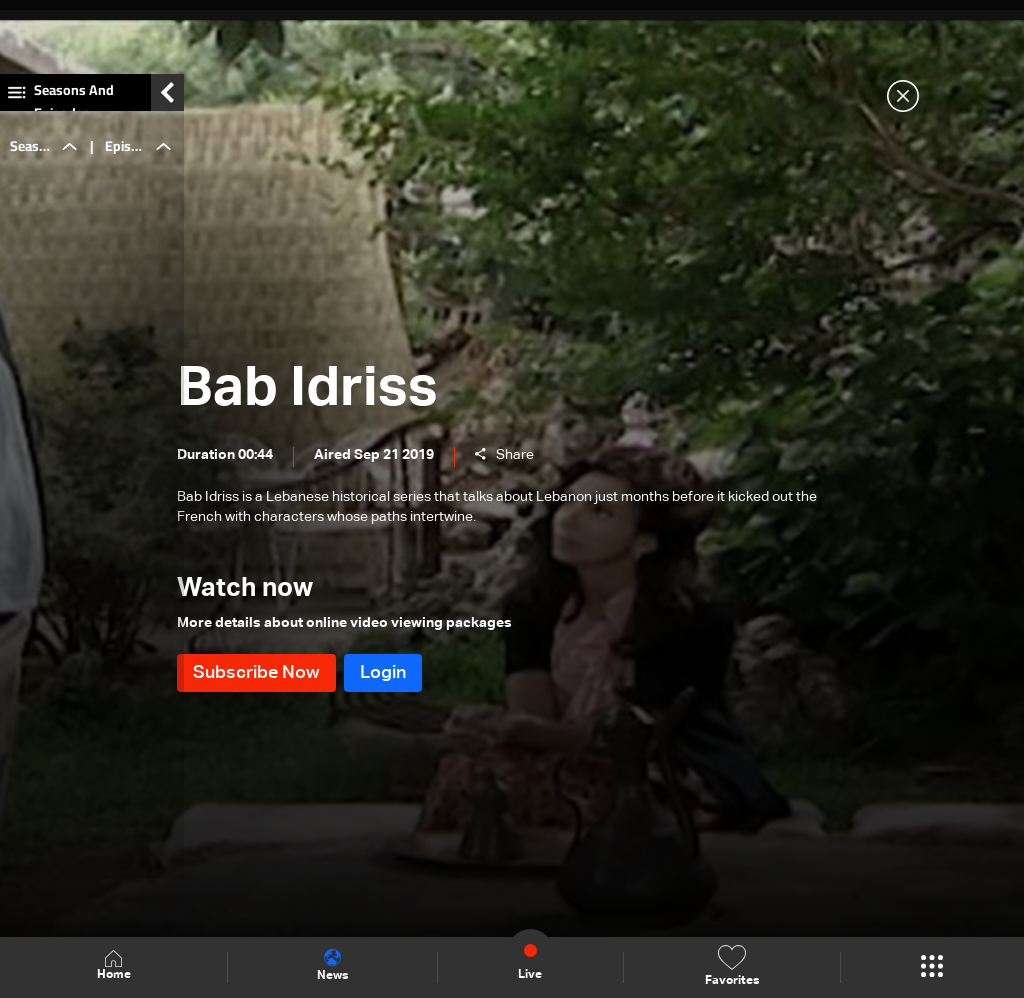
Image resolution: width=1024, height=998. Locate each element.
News (332, 966)
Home (114, 966)
